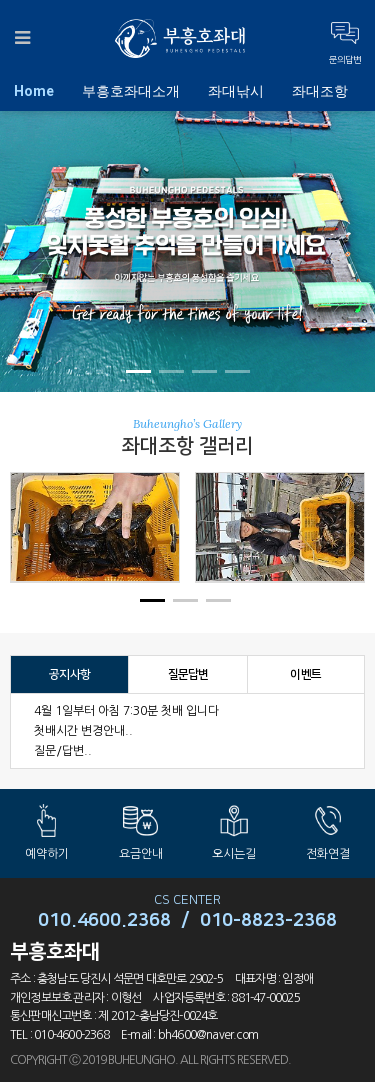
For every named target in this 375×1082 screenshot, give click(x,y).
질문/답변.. (63, 751)
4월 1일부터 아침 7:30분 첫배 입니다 (126, 711)
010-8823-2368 (268, 921)
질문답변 (188, 674)
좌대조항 (320, 91)
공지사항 (69, 674)
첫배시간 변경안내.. (83, 731)
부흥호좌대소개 (131, 91)
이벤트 (305, 674)
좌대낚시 (236, 91)
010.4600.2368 (104, 921)
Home (34, 91)
